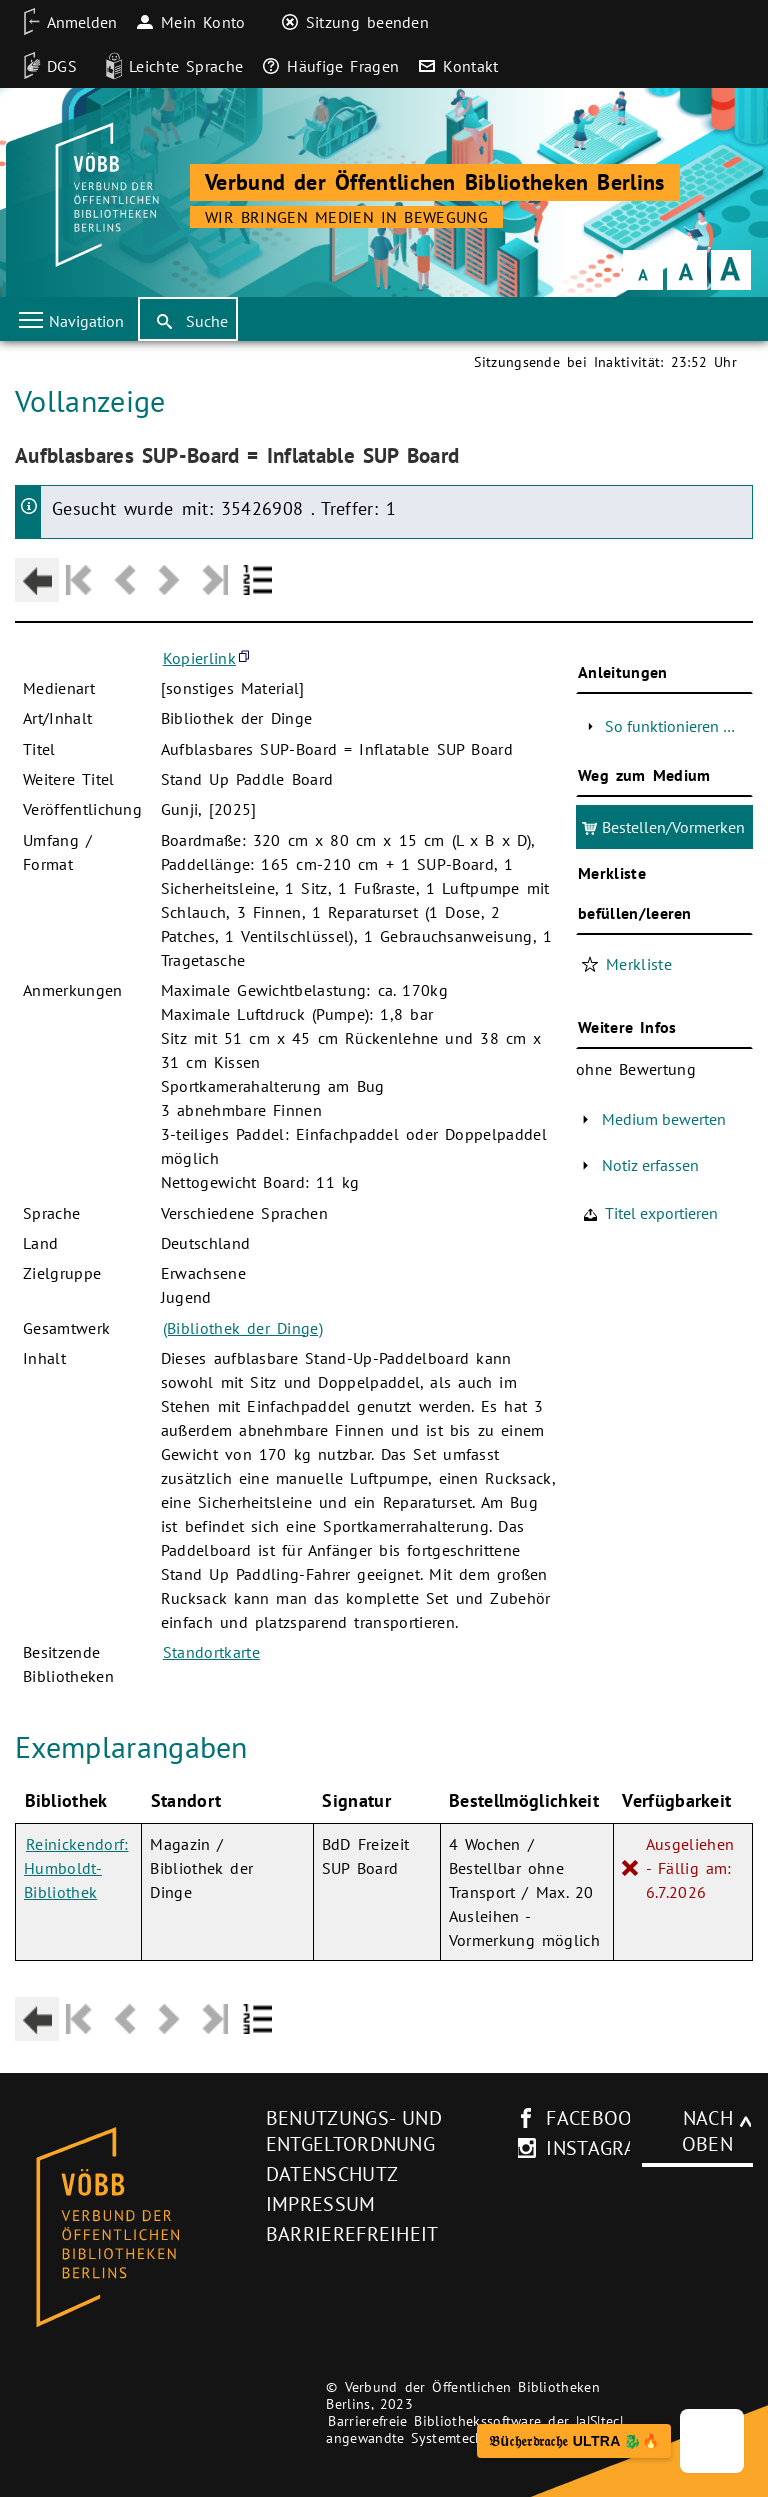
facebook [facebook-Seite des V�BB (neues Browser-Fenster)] (595, 2118)
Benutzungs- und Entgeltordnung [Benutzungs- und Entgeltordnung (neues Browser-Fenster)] (354, 2131)
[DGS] (43, 66)
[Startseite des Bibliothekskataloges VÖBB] (133, 2228)
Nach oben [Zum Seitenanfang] (707, 2131)
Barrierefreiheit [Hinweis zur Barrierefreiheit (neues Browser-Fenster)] (352, 2234)
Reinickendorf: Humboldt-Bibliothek (76, 1868)
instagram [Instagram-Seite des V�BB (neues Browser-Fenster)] (599, 2148)
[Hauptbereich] (384, 1201)
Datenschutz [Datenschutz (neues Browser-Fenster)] (332, 2174)
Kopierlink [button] (199, 658)
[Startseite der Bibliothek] (104, 195)
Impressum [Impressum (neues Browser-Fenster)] (321, 2204)
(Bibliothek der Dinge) (243, 1328)
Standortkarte (211, 1652)
